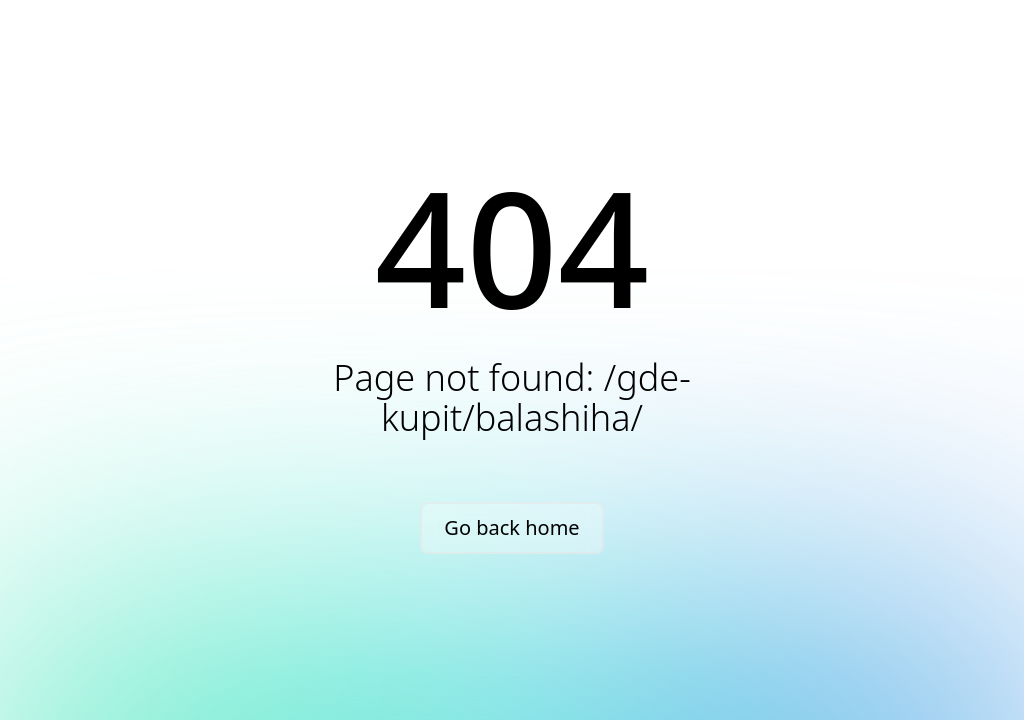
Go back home (511, 527)
